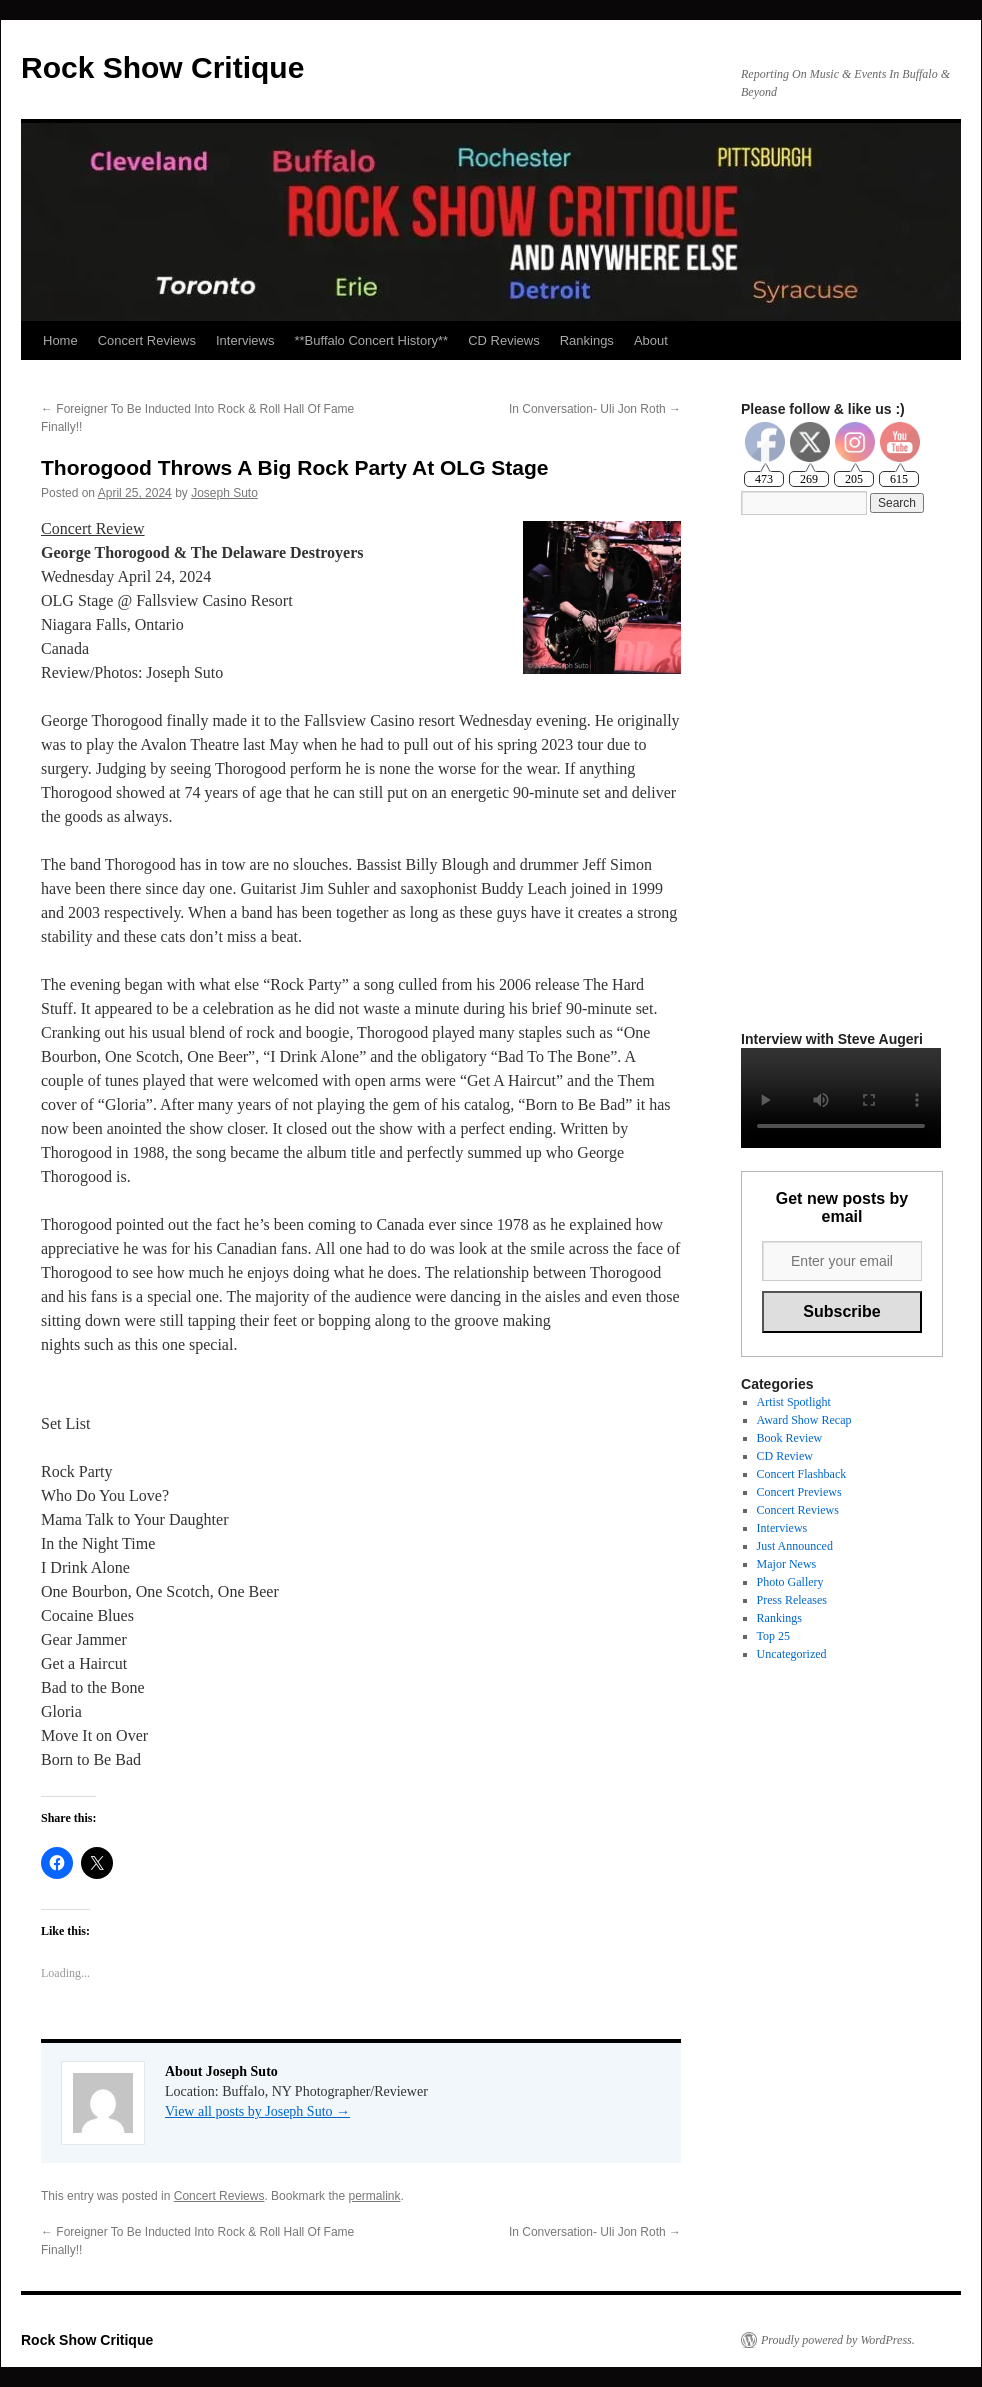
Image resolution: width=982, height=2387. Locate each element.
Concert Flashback (802, 1474)
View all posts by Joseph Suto (257, 2111)
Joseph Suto (224, 493)
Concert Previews (799, 1492)
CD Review (785, 1456)
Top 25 (774, 1636)
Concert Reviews (147, 340)
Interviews (245, 340)
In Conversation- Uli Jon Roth (595, 409)
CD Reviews (504, 340)
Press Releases (792, 1600)
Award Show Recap (804, 1420)
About (651, 340)
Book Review (790, 1438)
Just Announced (795, 1546)
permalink (374, 2196)
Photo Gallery (790, 1582)
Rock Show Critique (162, 67)
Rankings (587, 340)
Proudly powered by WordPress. (838, 2340)
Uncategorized (792, 1654)
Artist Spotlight (794, 1402)
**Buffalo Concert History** (371, 340)
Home (60, 340)
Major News (787, 1564)
